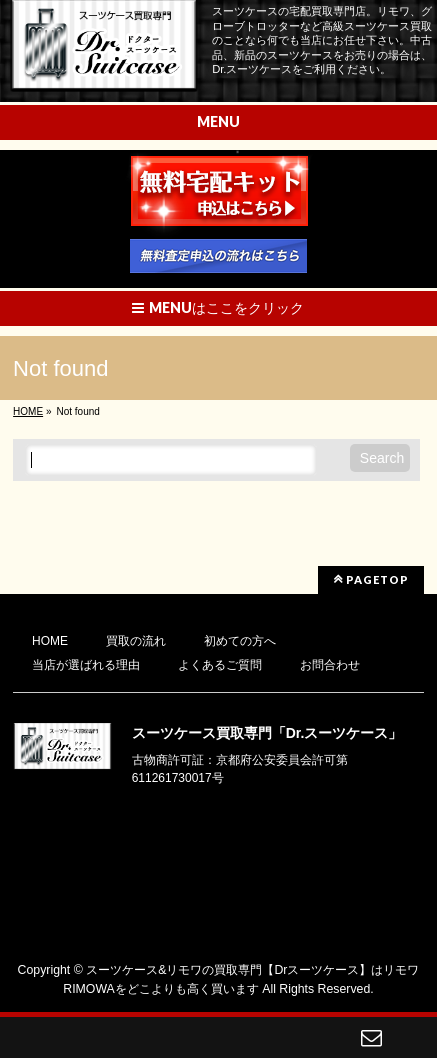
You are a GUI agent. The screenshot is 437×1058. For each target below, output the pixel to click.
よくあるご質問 (220, 665)
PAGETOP (371, 579)
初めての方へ (240, 641)
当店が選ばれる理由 (86, 665)
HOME (50, 641)
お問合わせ (330, 665)
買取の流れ (136, 641)
